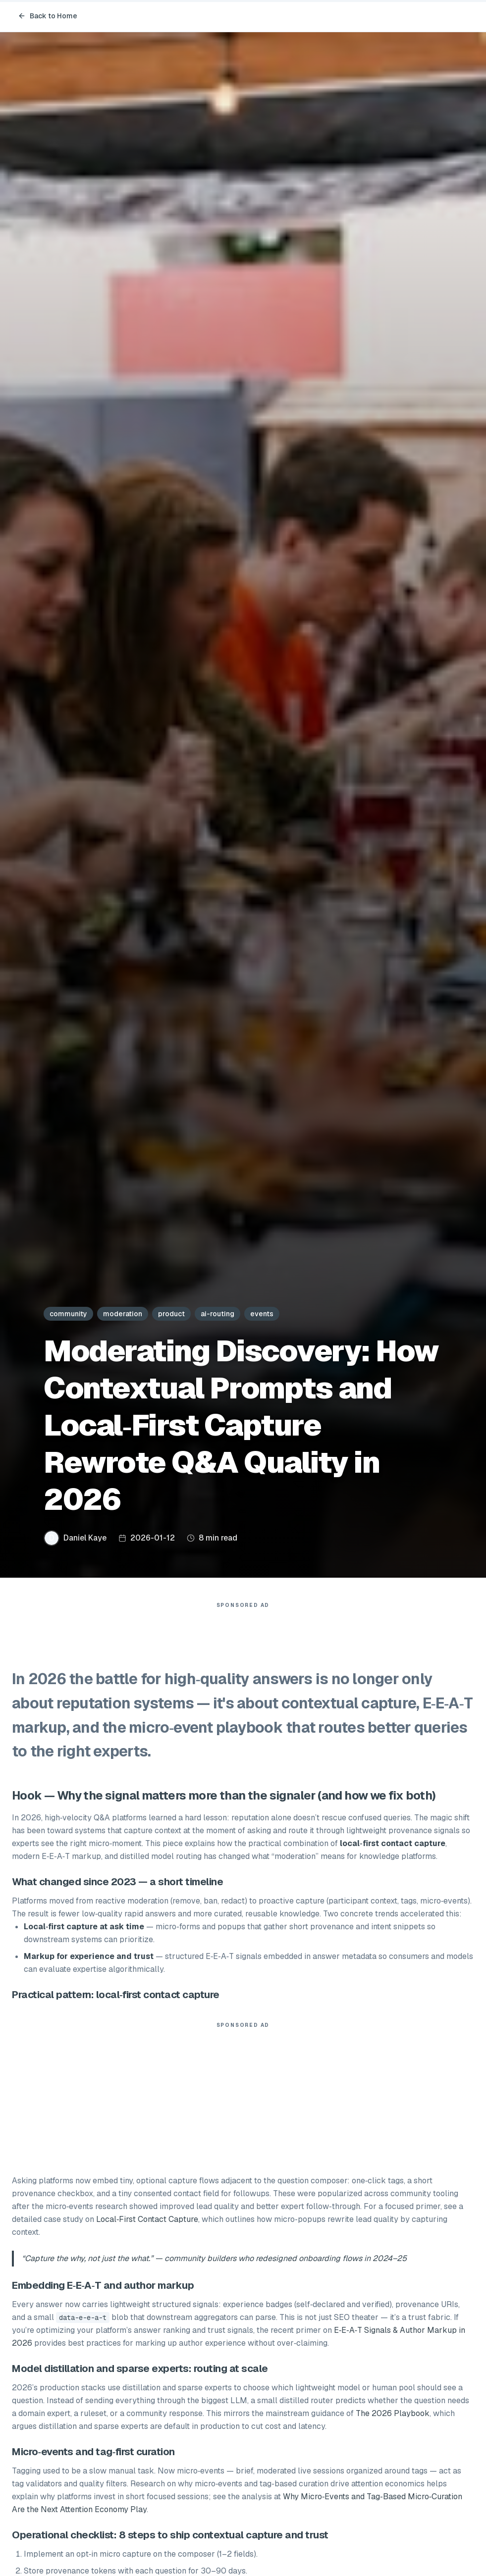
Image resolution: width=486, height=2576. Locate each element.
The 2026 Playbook (393, 2418)
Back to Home (47, 15)
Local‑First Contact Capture (147, 2224)
